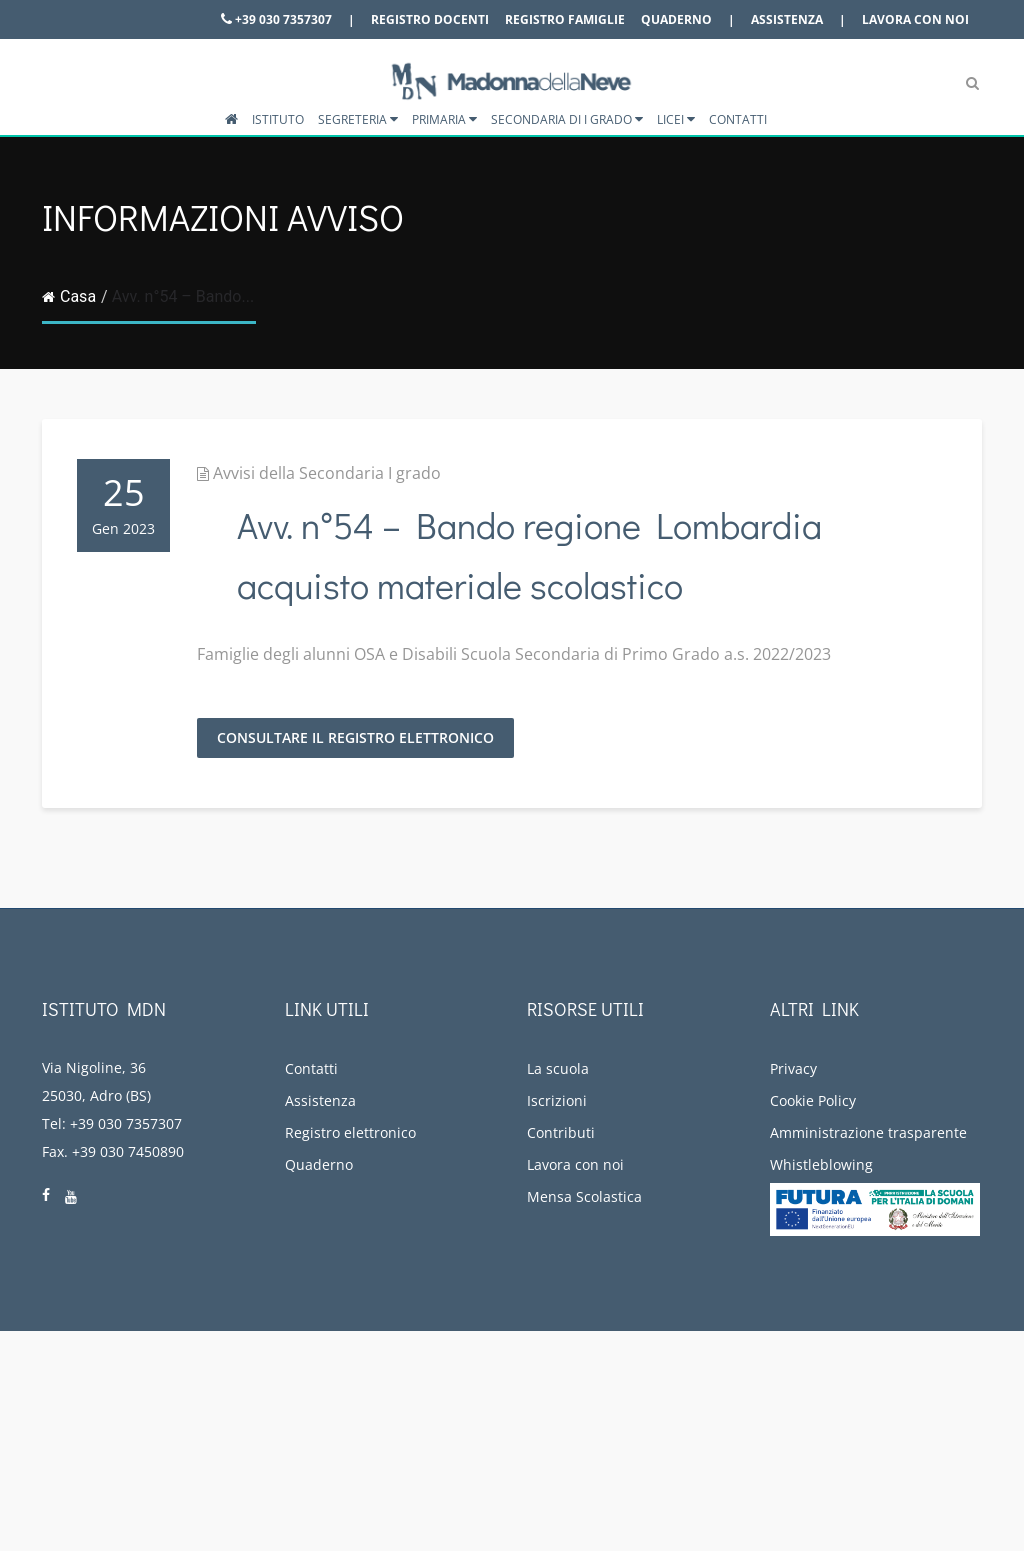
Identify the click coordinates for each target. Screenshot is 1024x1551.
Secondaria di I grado (567, 119)
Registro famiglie (565, 19)
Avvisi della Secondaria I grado (327, 473)
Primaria (444, 119)
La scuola (558, 1068)
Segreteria (358, 119)
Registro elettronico (350, 1132)
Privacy (793, 1068)
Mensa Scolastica (584, 1196)
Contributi (561, 1132)
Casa (69, 296)
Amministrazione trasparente (868, 1132)
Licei (676, 119)
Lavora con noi (915, 19)
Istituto (278, 119)
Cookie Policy (813, 1100)
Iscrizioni (557, 1100)
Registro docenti (430, 19)
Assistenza (787, 19)
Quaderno (676, 19)
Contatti (738, 119)
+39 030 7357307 (276, 19)
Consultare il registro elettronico (355, 737)
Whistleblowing (821, 1164)
